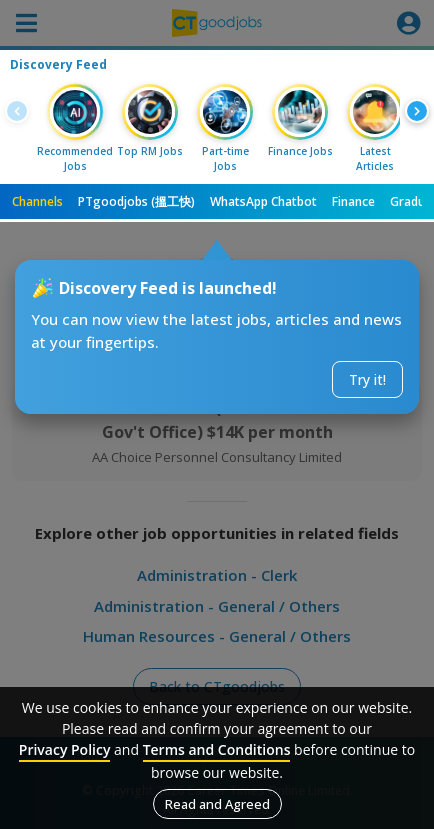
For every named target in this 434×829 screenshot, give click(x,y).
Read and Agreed (217, 804)
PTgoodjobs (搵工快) (136, 201)
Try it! (367, 379)
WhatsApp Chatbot (263, 201)
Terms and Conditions (217, 749)
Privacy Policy (65, 749)
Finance (353, 201)
